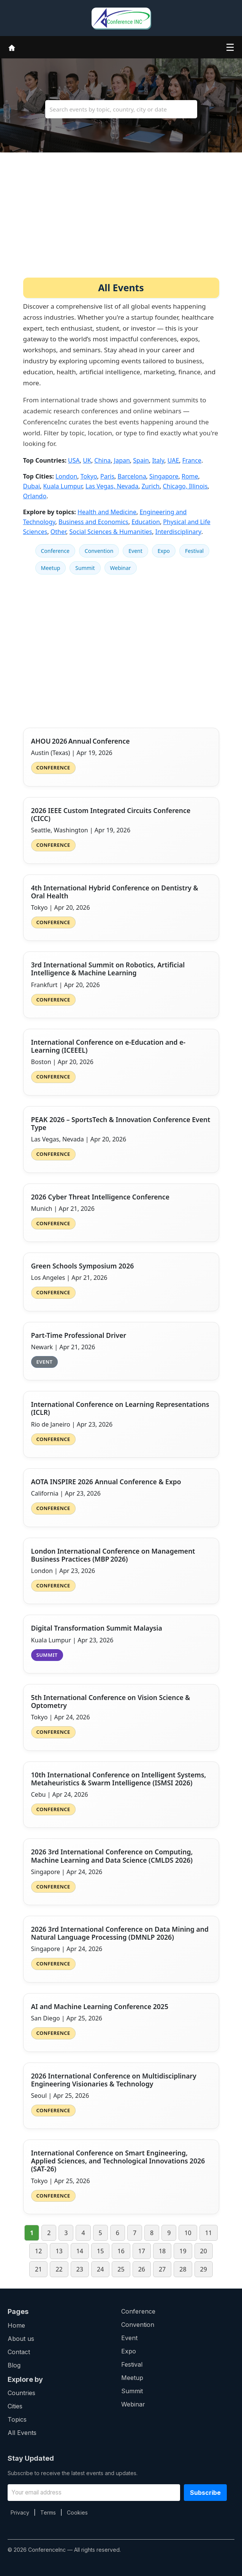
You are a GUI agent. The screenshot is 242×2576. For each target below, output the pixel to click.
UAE (173, 460)
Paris (107, 476)
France (191, 460)
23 (79, 2269)
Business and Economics (93, 522)
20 (203, 2251)
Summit (85, 567)
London (66, 476)
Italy (158, 460)
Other (58, 531)
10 (187, 2233)
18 (162, 2251)
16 (120, 2251)
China (102, 460)
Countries (21, 2393)
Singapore (163, 476)
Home (16, 2325)
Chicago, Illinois (185, 486)
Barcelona (132, 476)
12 (38, 2251)
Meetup (50, 567)
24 (100, 2269)
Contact (19, 2352)
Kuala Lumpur (62, 486)
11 (208, 2233)
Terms (48, 2512)
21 (38, 2269)
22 (58, 2269)
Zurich (151, 486)
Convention (99, 550)
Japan (122, 460)
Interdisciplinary (178, 531)
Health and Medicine (107, 512)
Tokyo (89, 476)
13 (58, 2251)
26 (141, 2269)
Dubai (31, 486)
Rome (190, 476)
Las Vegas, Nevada (111, 486)
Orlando (35, 496)
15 (100, 2251)
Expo (164, 550)
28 (182, 2269)
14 (79, 2251)
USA (74, 460)
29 (203, 2269)
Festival (194, 550)
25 (120, 2269)
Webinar (120, 567)
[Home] (12, 47)
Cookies (77, 2512)
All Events (22, 2432)
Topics (17, 2419)
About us (21, 2338)
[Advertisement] (121, 221)
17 (141, 2251)
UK (87, 460)
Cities (15, 2406)
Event (135, 550)
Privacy (20, 2512)
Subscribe (205, 2492)
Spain (141, 460)
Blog (14, 2365)
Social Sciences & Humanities (111, 531)
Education (145, 522)
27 (162, 2269)
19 (182, 2251)
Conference (55, 550)
